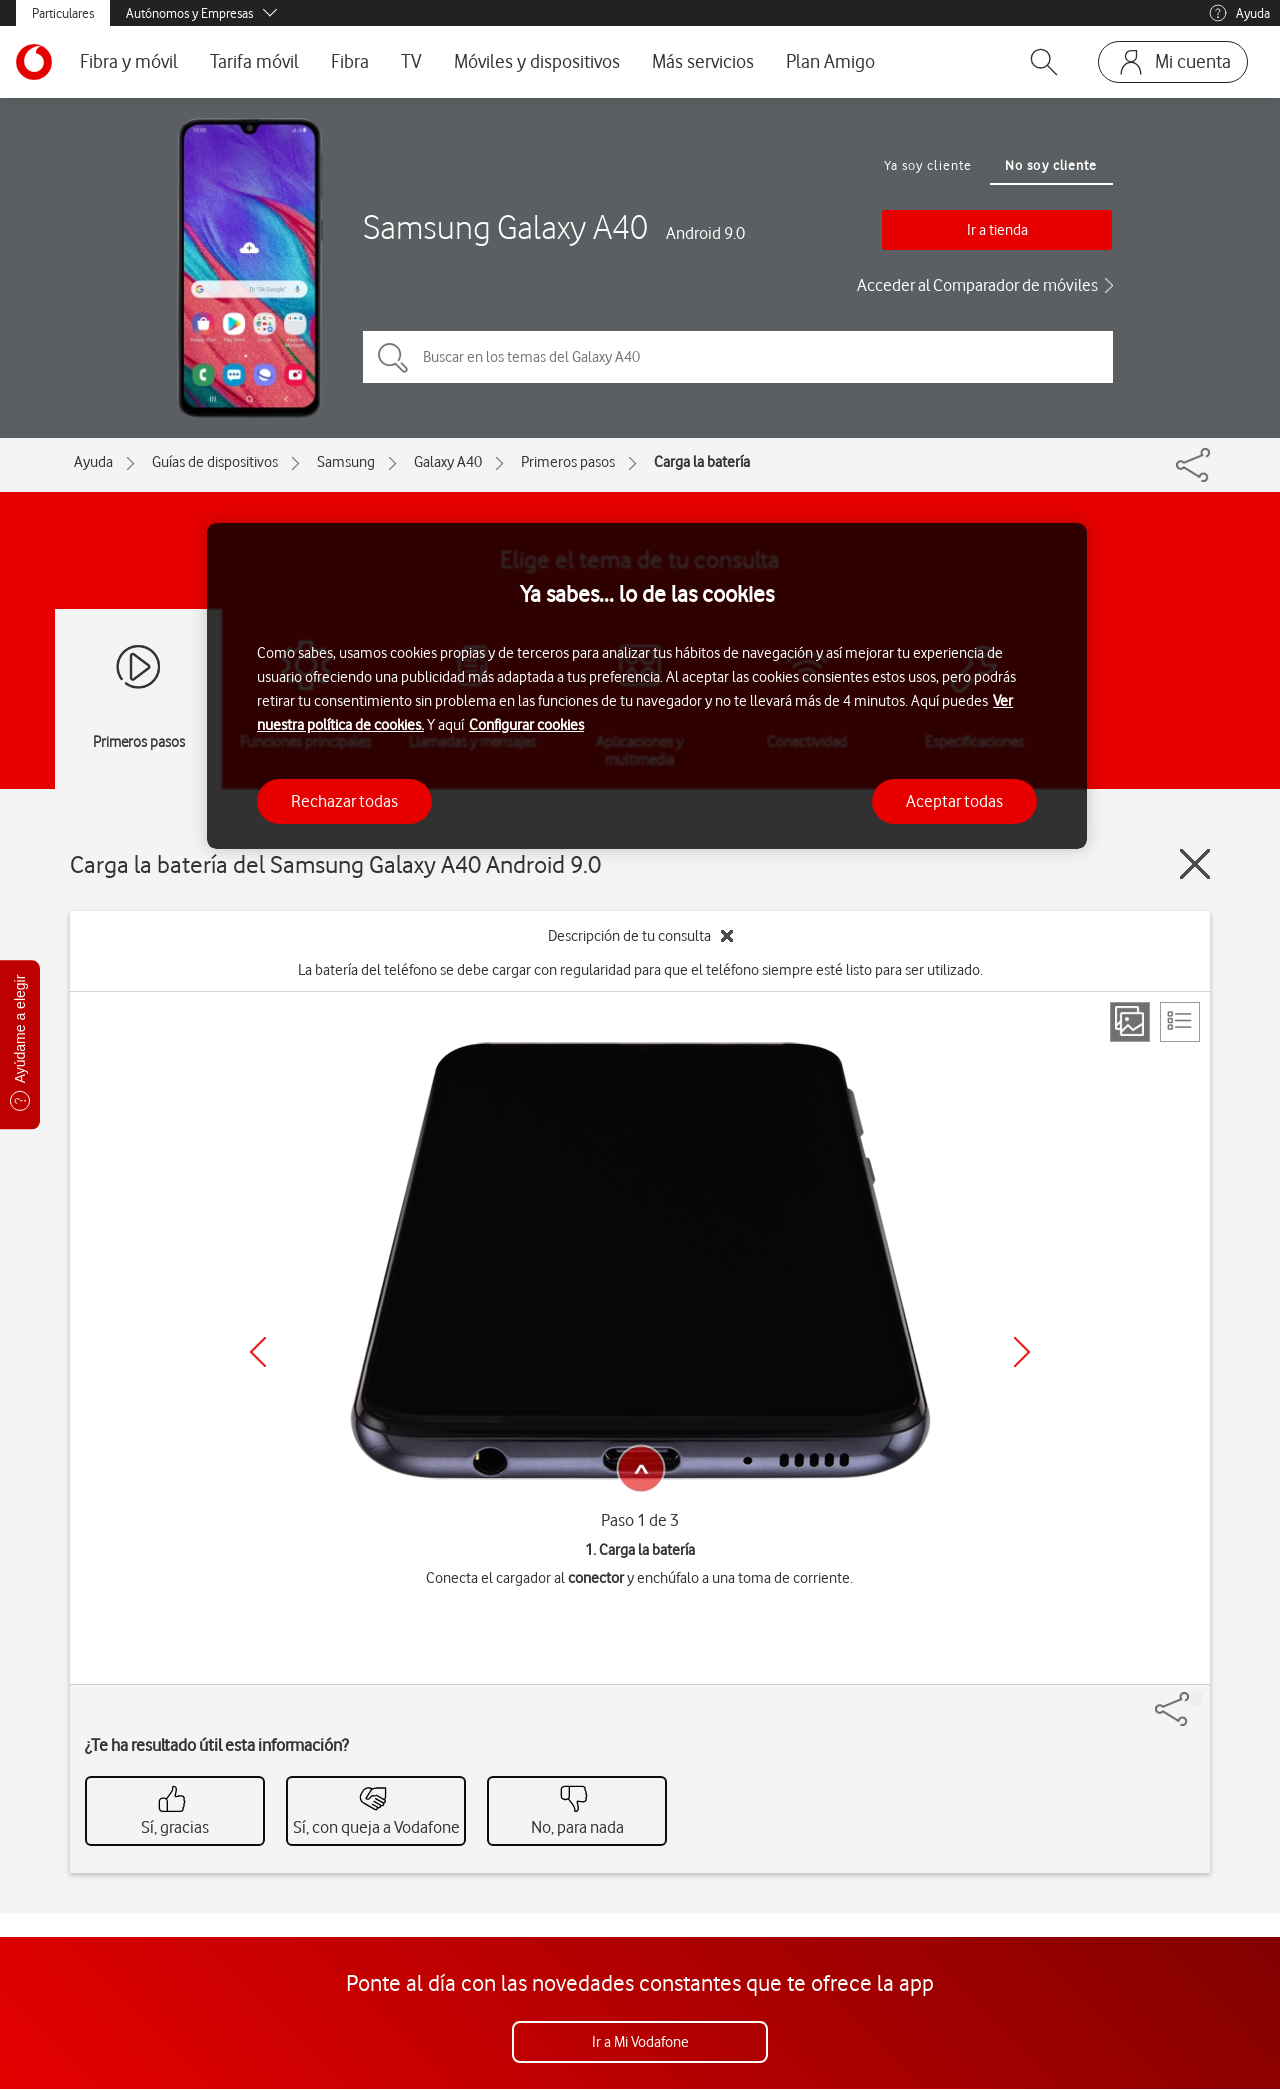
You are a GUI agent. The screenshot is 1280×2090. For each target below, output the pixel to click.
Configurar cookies (526, 725)
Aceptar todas (954, 801)
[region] (647, 686)
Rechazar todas (344, 801)
